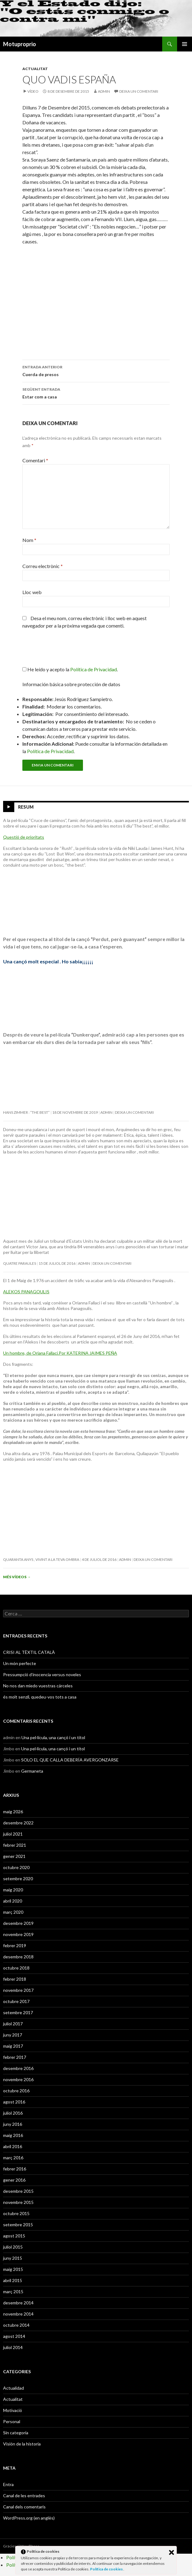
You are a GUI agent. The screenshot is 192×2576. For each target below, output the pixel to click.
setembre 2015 (18, 2224)
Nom (29, 540)
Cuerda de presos (96, 370)
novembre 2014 (18, 2313)
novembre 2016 (18, 2079)
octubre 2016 (16, 2090)
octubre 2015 (16, 2213)
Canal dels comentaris (24, 2506)
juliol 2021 (13, 1834)
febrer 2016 (14, 2168)
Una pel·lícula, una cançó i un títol (53, 1737)
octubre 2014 (16, 2325)
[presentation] (64, 650)
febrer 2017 (14, 2057)
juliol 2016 (13, 2113)
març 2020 (13, 1912)
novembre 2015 (18, 2202)
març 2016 (13, 2157)
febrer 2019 (14, 1945)
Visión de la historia (22, 2443)
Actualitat (35, 68)
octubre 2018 (16, 1967)
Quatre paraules (19, 1263)
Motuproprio (19, 44)
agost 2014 (14, 2336)
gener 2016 (14, 2180)
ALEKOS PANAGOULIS (26, 1291)
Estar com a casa (96, 392)
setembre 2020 (18, 1878)
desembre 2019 (18, 1923)
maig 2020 (13, 1889)
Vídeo (33, 91)
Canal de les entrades (24, 2495)
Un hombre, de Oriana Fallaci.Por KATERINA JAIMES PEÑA (60, 1353)
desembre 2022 (18, 1822)
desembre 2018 (18, 1956)
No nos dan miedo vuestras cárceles (38, 1685)
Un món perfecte (19, 1663)
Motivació (12, 2410)
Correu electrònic (42, 566)
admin (104, 91)
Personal (11, 2421)
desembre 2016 (18, 2068)
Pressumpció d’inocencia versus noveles (42, 1674)
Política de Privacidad (50, 751)
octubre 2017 (16, 2001)
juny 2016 (12, 2124)
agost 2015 (14, 2235)
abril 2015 (12, 2280)
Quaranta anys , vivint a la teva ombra (41, 1559)
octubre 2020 (16, 1867)
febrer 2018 (14, 1979)
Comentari (35, 460)
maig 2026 (13, 1811)
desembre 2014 (18, 2302)
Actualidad (13, 2388)
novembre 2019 (18, 1934)
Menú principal (184, 44)
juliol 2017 (13, 2023)
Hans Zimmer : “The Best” (26, 1112)
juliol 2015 (13, 2247)
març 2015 (13, 2291)
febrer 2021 (14, 1845)
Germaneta (32, 1771)
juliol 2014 (13, 2347)
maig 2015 (13, 2269)
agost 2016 (14, 2101)
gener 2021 (14, 1856)
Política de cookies (106, 2569)
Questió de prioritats (23, 837)
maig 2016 (13, 2135)
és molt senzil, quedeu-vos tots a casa (39, 1696)
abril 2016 (12, 2146)
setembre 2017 (18, 2012)
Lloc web (32, 592)
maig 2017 (13, 2046)
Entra (8, 2484)
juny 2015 (12, 2258)
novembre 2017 (18, 1990)
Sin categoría (15, 2432)
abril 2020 (12, 1900)
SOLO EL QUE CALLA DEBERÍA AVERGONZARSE (70, 1759)
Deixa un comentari (138, 91)
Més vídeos (17, 1576)
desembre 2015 (18, 2191)
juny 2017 (12, 2034)
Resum (26, 806)
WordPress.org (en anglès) (29, 2517)
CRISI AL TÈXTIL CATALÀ (29, 1652)
